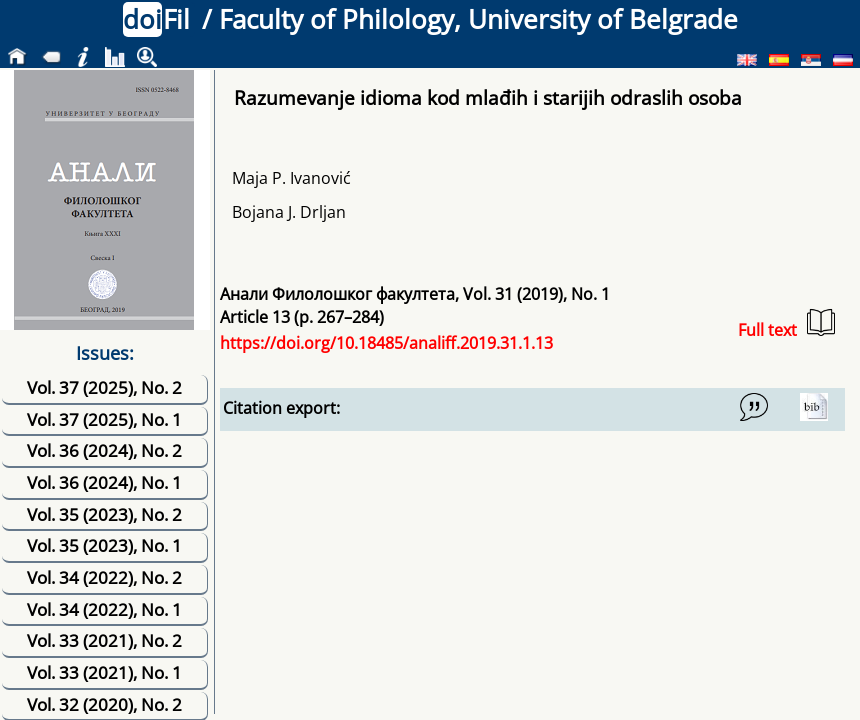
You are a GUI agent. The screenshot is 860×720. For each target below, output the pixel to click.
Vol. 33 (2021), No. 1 (104, 672)
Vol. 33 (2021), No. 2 (104, 640)
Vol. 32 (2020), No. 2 (104, 704)
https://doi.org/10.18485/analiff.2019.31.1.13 (386, 343)
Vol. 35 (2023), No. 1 (104, 545)
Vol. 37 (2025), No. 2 (104, 387)
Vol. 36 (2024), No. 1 (104, 482)
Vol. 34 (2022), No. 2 (104, 577)
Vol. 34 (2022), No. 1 (104, 609)
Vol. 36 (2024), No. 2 (104, 450)
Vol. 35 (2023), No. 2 (104, 514)
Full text (786, 324)
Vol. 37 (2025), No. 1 (104, 419)
